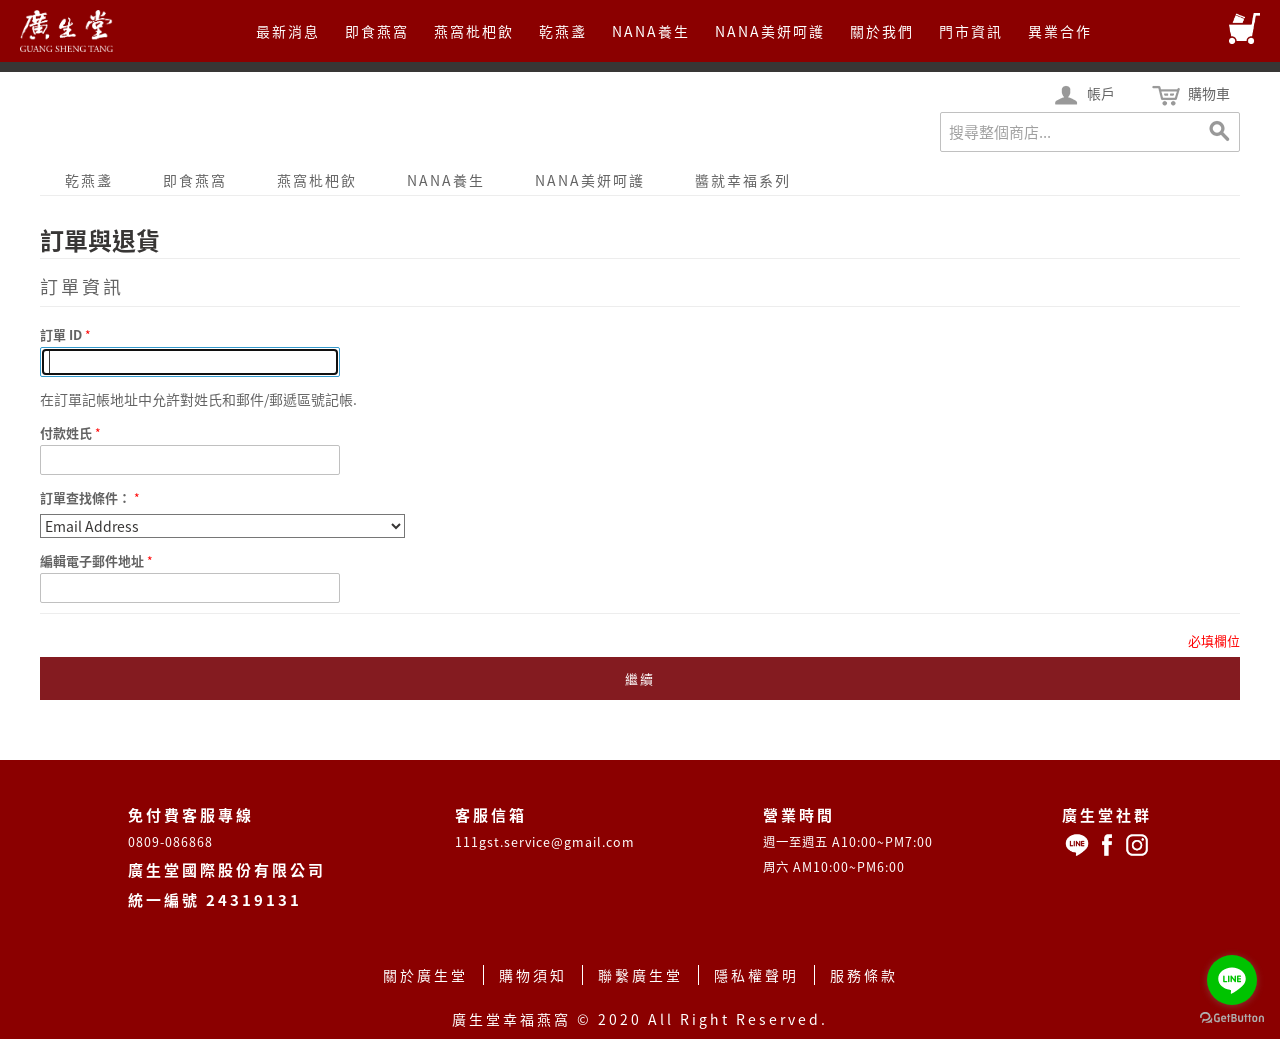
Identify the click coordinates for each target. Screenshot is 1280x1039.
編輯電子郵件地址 (93, 560)
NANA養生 (651, 31)
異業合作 (1060, 31)
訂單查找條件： (85, 497)
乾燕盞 (563, 31)
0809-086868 (170, 842)
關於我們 (882, 31)
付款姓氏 (67, 432)
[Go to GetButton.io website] (1232, 1018)
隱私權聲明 (756, 975)
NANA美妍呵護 (770, 31)
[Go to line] (1232, 980)
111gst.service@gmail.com (545, 842)
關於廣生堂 (425, 975)
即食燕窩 (377, 31)
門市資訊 (971, 31)
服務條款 (864, 975)
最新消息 (288, 31)
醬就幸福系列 (743, 180)
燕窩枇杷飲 (474, 31)
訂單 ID (62, 334)
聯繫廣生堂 (640, 975)
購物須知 (533, 975)
